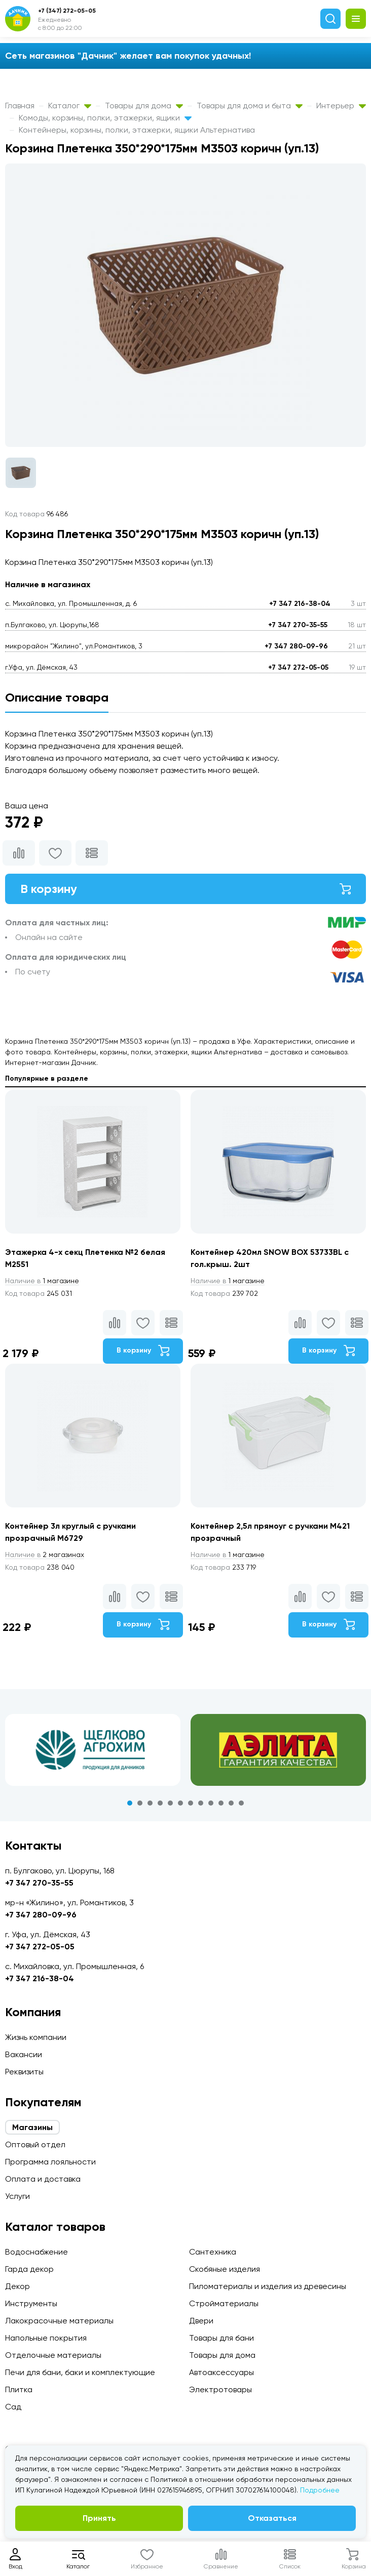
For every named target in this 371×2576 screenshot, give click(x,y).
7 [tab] (190, 1803)
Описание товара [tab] (56, 697)
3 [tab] (150, 1803)
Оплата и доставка (43, 2179)
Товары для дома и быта (250, 105)
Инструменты (31, 2303)
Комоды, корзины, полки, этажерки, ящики (105, 117)
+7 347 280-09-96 (296, 646)
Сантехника (212, 2252)
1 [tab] (129, 1803)
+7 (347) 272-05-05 (67, 10)
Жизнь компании (35, 2037)
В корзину (185, 888)
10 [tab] (221, 1803)
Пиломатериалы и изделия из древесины (267, 2286)
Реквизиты (24, 2071)
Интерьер (341, 105)
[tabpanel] (92, 1750)
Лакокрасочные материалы (59, 2320)
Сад (13, 2406)
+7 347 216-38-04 (299, 603)
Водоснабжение (36, 2252)
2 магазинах (44, 1554)
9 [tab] (210, 1803)
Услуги (17, 2196)
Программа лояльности (50, 2161)
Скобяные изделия (224, 2269)
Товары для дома (144, 105)
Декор (17, 2286)
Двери (201, 2320)
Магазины (32, 2127)
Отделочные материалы (53, 2355)
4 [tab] (160, 1803)
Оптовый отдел (35, 2144)
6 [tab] (180, 1803)
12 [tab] (241, 1803)
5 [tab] (170, 1803)
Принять (99, 2518)
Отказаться (272, 2518)
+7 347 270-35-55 (297, 625)
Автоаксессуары (221, 2372)
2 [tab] (139, 1803)
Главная (19, 105)
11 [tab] (231, 1803)
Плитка (18, 2389)
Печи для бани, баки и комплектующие (80, 2372)
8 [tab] (200, 1803)
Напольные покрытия (46, 2338)
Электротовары (220, 2389)
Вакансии (23, 2054)
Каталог (69, 105)
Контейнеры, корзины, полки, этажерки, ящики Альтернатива (137, 130)
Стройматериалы (223, 2303)
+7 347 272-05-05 (298, 667)
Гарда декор (29, 2269)
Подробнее (320, 2490)
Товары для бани (221, 2338)
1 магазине (42, 1281)
